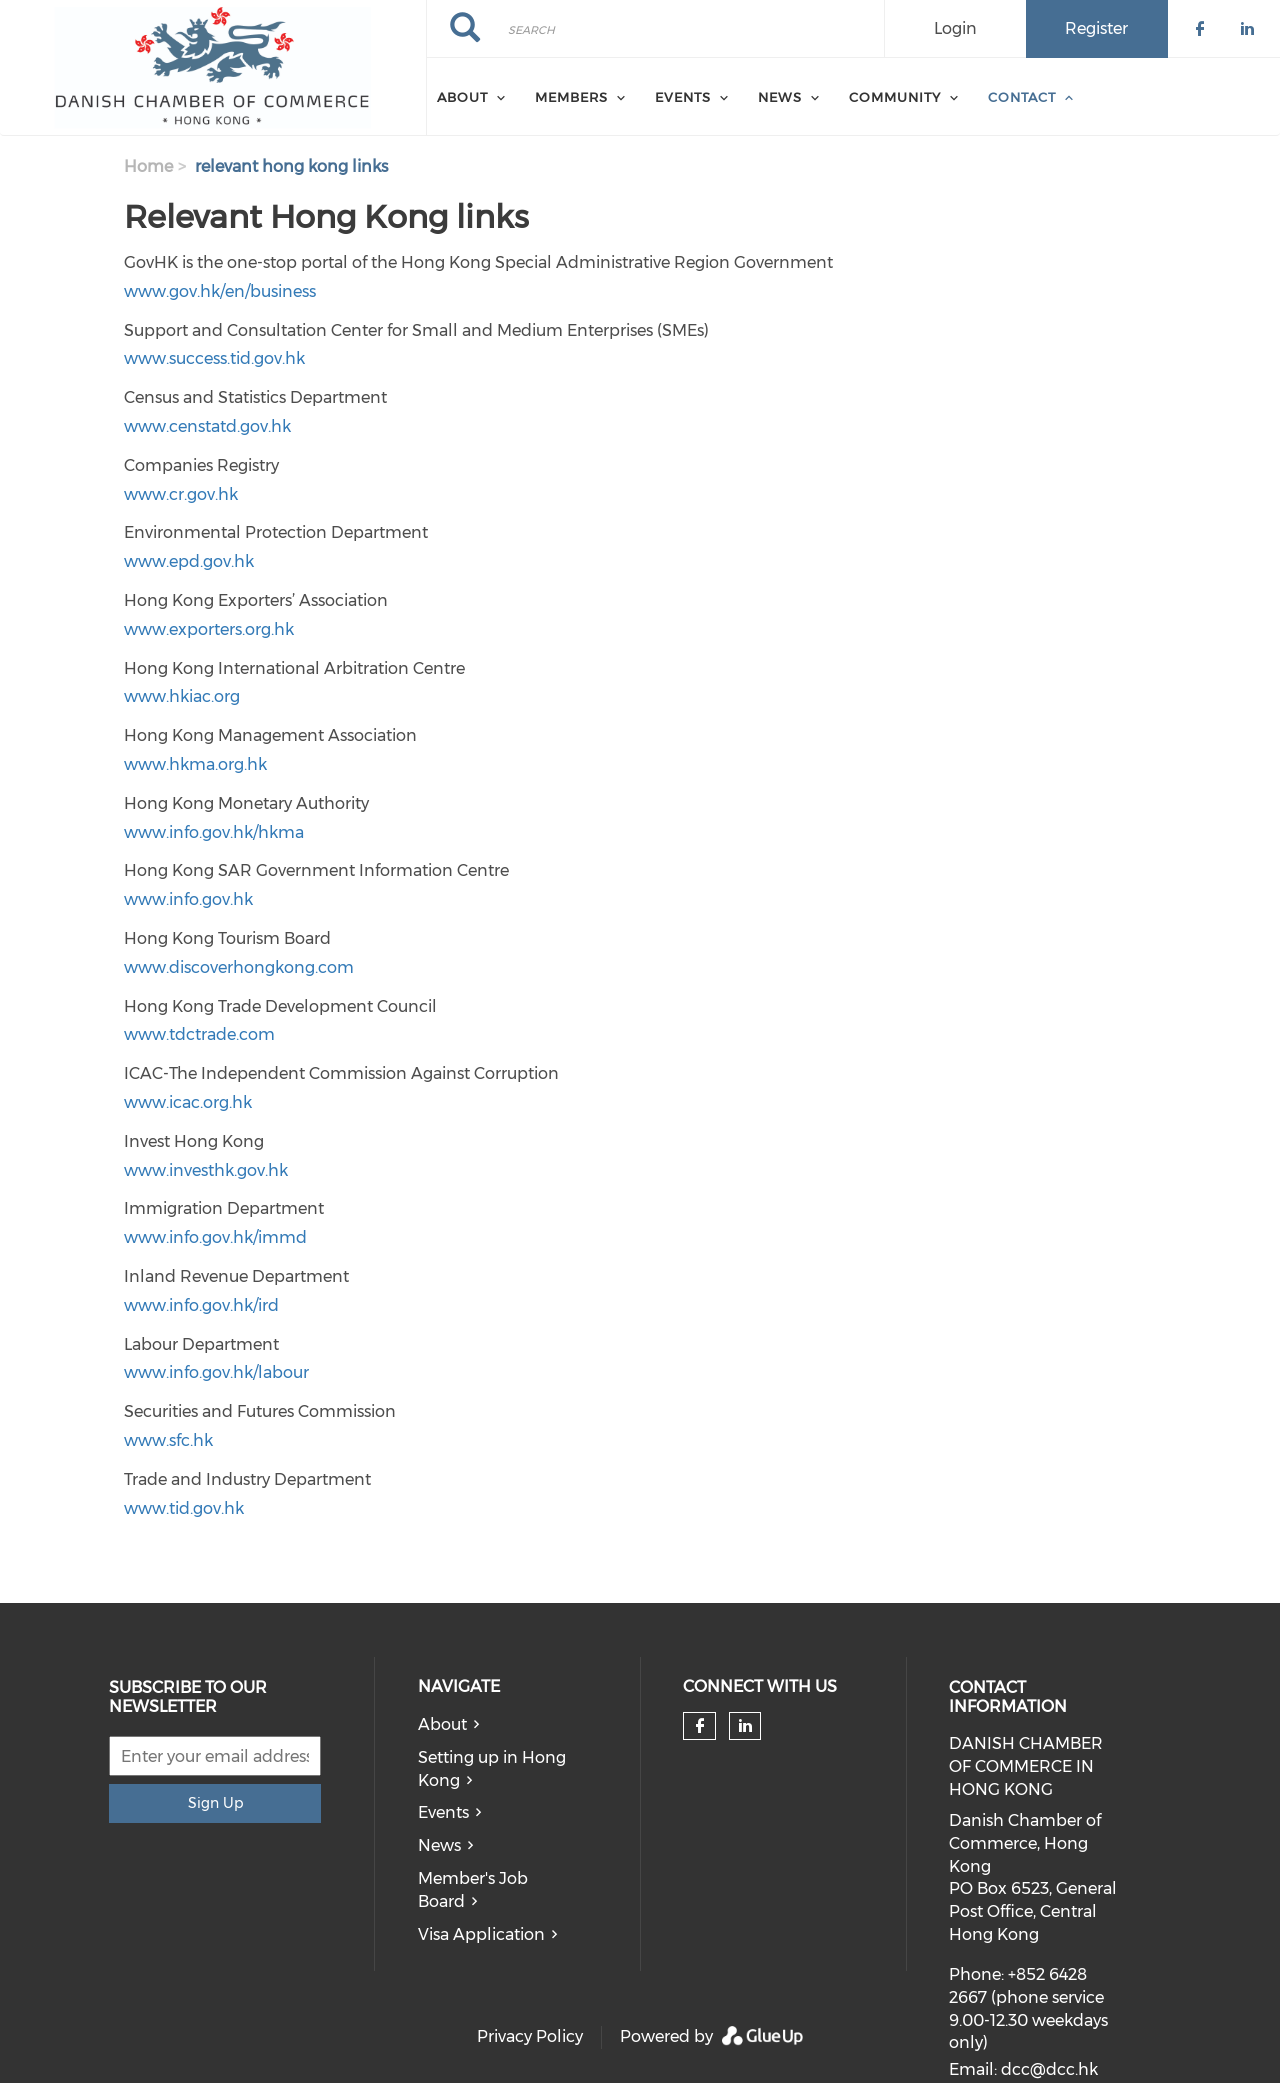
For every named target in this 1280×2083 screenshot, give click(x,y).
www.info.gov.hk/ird (201, 1305)
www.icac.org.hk (188, 1102)
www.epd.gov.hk (189, 561)
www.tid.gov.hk (184, 1508)
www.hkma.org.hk (195, 764)
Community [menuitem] (895, 97)
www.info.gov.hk (188, 899)
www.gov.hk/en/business (220, 291)
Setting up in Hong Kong (492, 1769)
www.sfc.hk (168, 1440)
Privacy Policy (530, 2036)
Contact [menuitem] (1022, 97)
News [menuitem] (780, 97)
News (439, 1845)
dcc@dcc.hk (1049, 2069)
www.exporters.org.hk (209, 629)
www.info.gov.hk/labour (216, 1372)
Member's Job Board (473, 1890)
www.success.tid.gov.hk (214, 358)
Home (148, 166)
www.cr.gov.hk (181, 494)
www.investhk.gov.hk (206, 1170)
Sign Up (215, 1803)
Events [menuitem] (683, 97)
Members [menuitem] (571, 97)
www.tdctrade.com (199, 1034)
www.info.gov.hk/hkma (214, 832)
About (442, 1724)
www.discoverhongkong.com (239, 967)
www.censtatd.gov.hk (207, 426)
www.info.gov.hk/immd (215, 1237)
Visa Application (481, 1934)
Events (443, 1812)
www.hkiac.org (182, 696)
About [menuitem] (462, 97)
